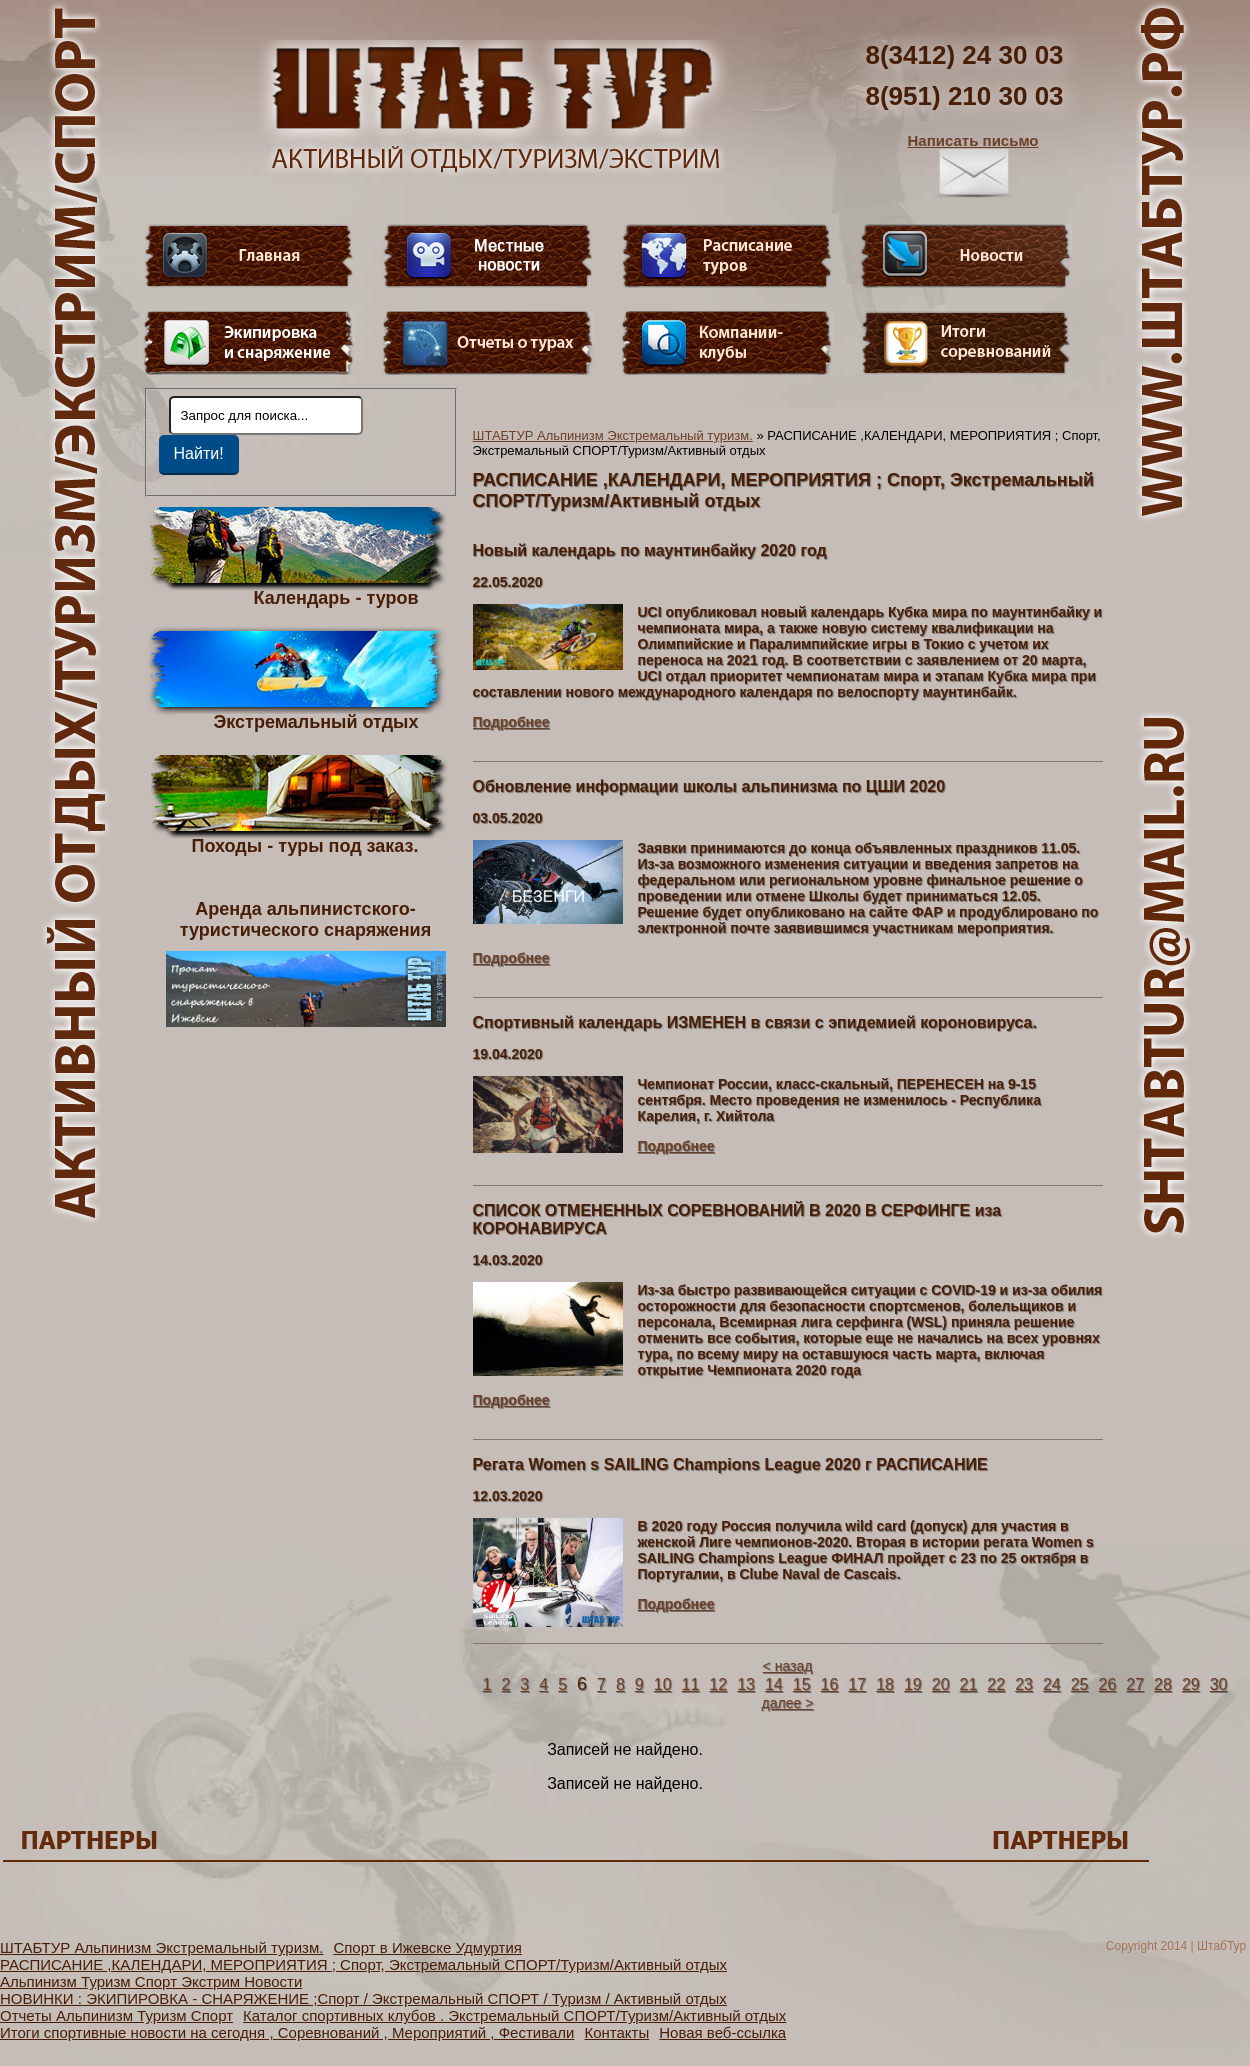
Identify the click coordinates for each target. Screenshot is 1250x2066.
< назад (788, 1666)
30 (1219, 1684)
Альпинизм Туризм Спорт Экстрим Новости (151, 1981)
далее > (788, 1703)
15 (802, 1684)
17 (857, 1684)
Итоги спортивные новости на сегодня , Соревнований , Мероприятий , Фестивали (287, 2032)
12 (718, 1684)
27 (1135, 1684)
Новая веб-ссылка (722, 2032)
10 (663, 1684)
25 (1080, 1684)
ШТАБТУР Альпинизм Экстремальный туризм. (613, 435)
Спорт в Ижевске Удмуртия (427, 1947)
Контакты (616, 2032)
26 (1108, 1684)
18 (885, 1684)
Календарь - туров (336, 597)
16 (830, 1684)
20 (941, 1684)
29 (1191, 1684)
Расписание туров (727, 256)
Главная (249, 256)
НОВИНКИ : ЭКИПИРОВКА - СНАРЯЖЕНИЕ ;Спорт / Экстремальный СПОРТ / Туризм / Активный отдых (363, 1998)
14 (774, 1684)
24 (1052, 1684)
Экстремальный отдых (315, 721)
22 (996, 1684)
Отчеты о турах (488, 343)
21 (969, 1684)
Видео (488, 256)
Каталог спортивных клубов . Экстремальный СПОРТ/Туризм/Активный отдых (514, 2015)
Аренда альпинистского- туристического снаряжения (306, 963)
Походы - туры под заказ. (305, 845)
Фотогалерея (966, 343)
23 (1024, 1684)
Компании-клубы (727, 343)
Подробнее (511, 722)
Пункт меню (249, 343)
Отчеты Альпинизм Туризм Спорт (116, 2015)
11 (691, 1684)
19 (913, 1684)
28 (1163, 1684)
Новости (966, 256)
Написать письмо (973, 165)
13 (746, 1684)
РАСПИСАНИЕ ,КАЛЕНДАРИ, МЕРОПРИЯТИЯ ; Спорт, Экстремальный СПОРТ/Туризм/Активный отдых (363, 1964)
